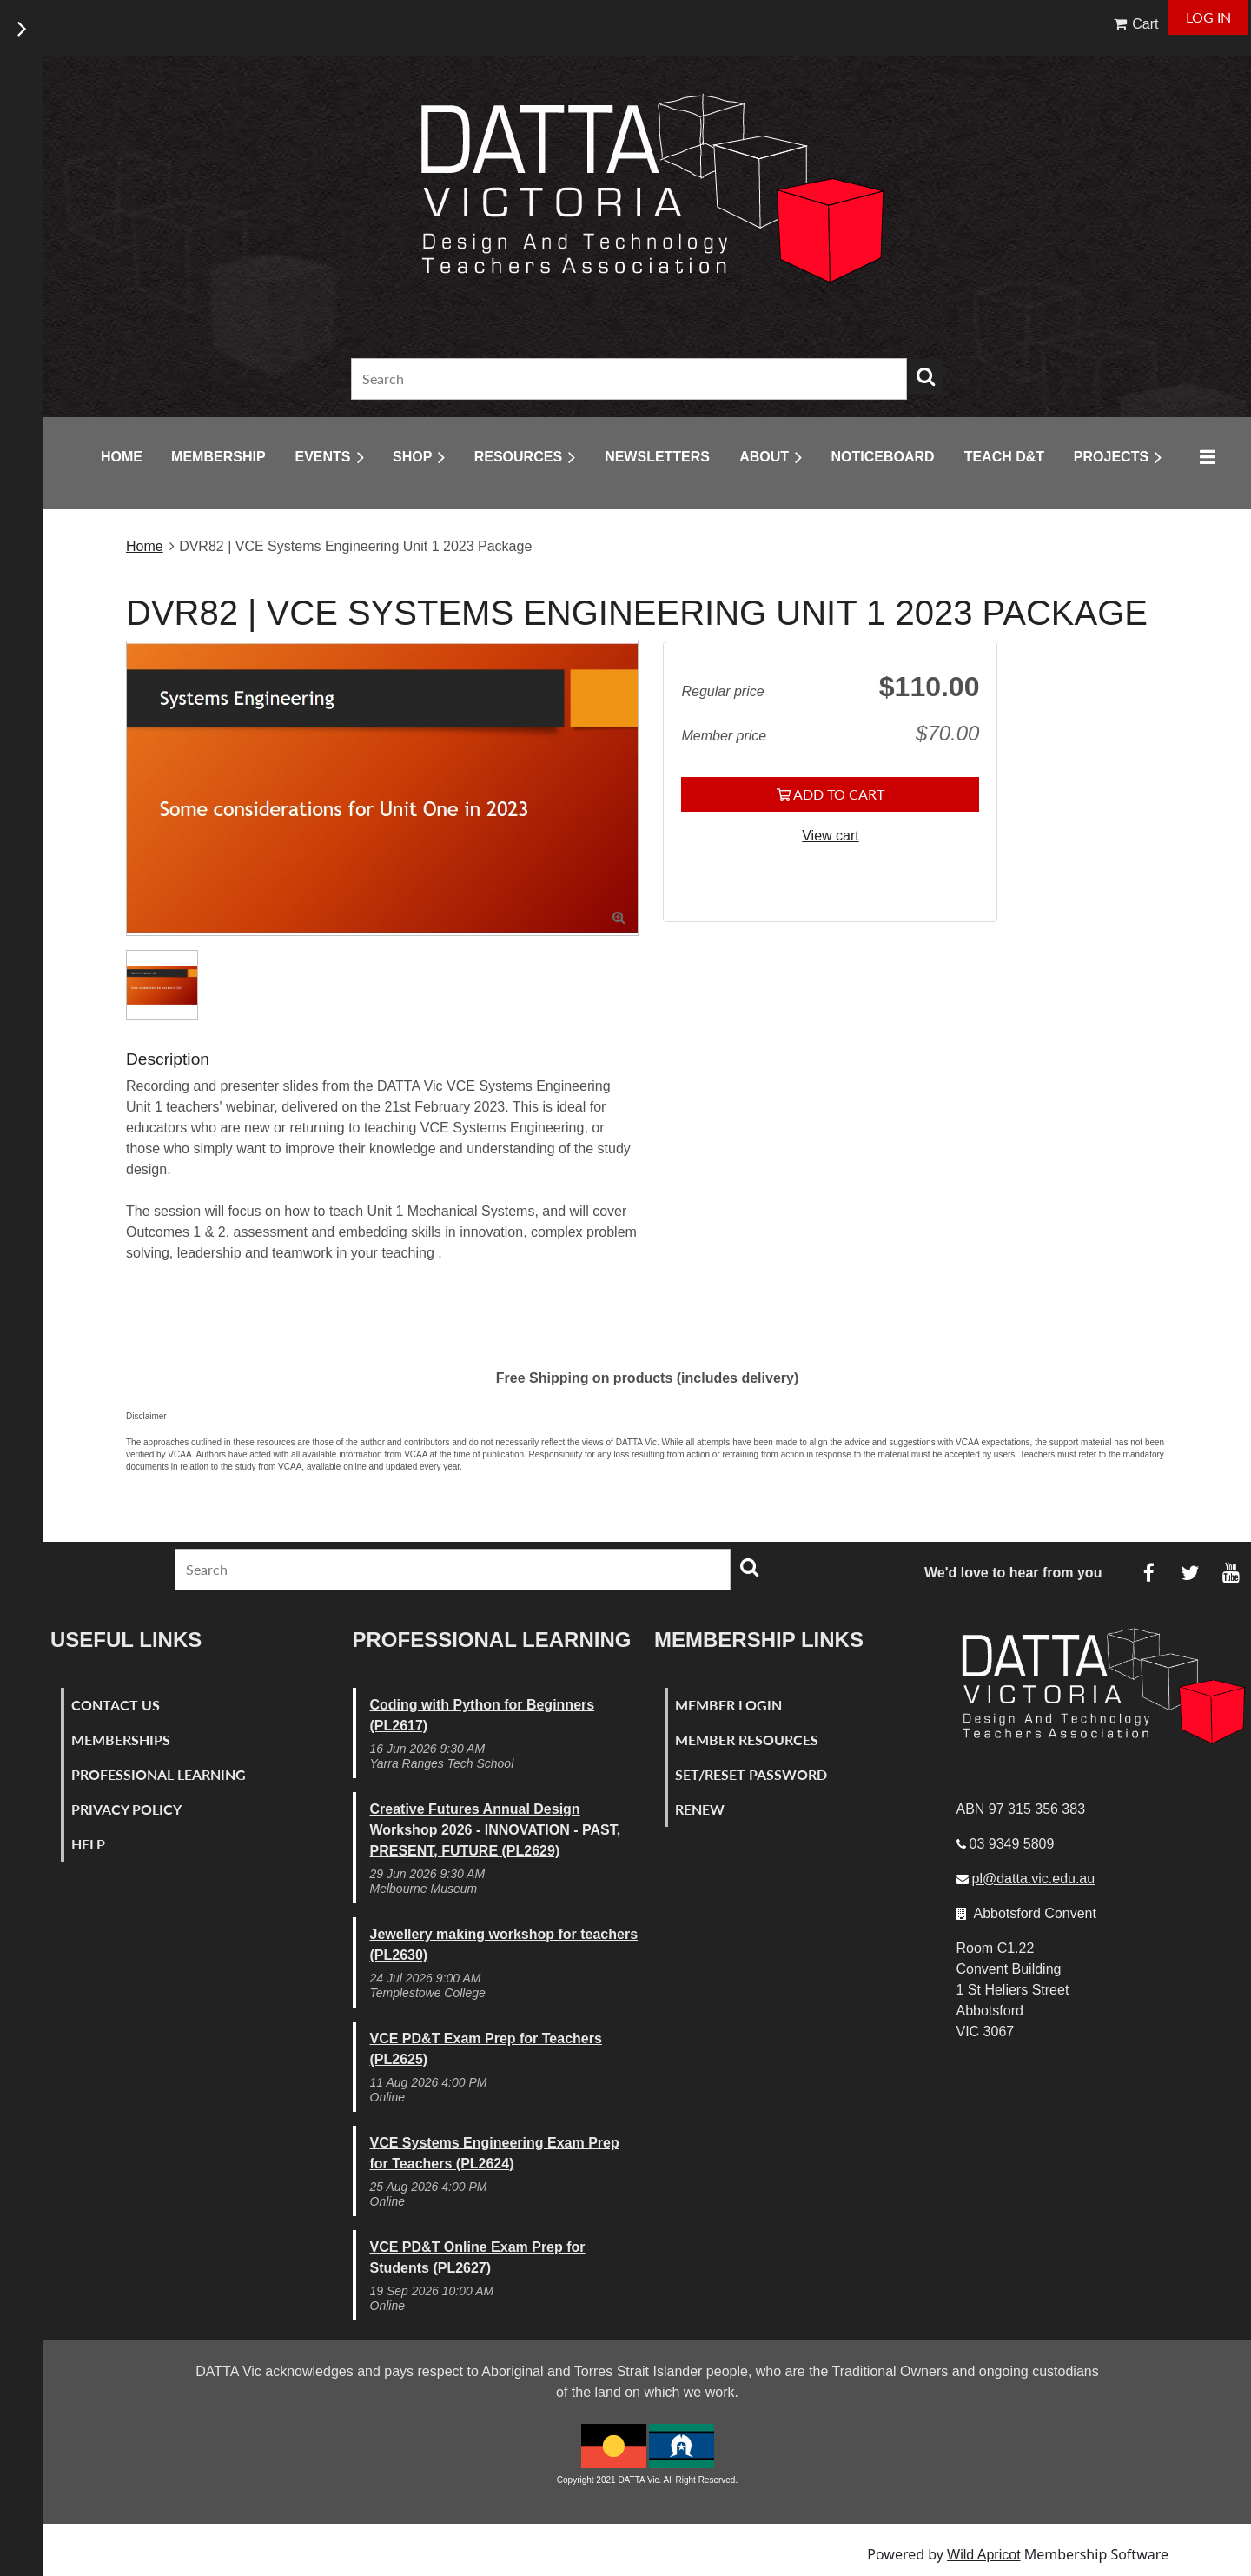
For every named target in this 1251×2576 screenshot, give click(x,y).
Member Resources (746, 1739)
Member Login (728, 1704)
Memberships (120, 1739)
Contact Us (115, 1704)
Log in (1208, 17)
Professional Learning (158, 1774)
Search (926, 376)
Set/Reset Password (751, 1774)
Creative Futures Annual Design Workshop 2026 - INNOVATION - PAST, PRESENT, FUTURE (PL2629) (495, 1830)
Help (88, 1844)
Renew (700, 1809)
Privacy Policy (126, 1809)
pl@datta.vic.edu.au (1033, 1878)
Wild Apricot (983, 2554)
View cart (830, 835)
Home (144, 546)
